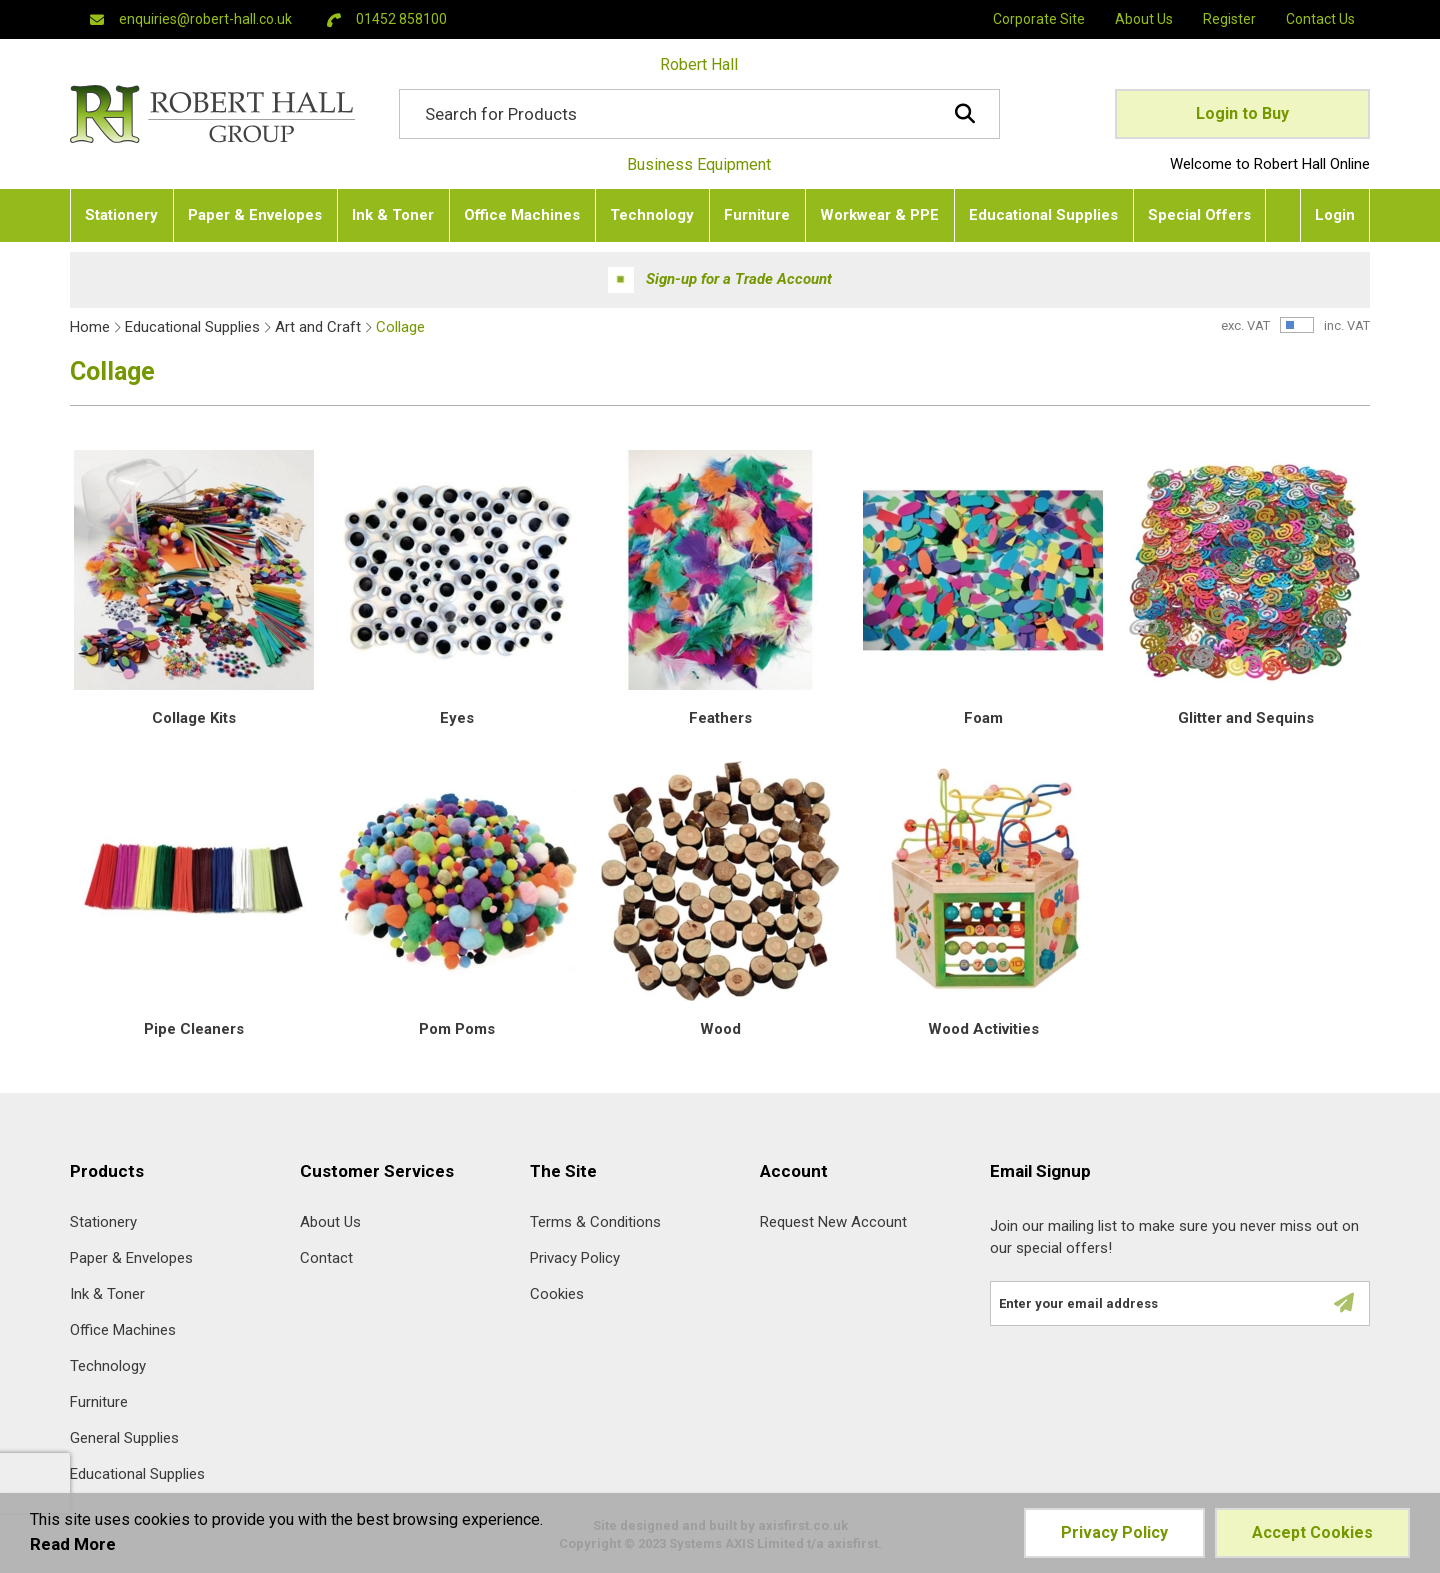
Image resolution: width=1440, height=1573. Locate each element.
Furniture (99, 1402)
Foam (983, 718)
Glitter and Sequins (1246, 718)
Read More (73, 1544)
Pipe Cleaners (194, 1029)
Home (90, 327)
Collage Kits (194, 718)
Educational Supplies (192, 327)
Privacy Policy (575, 1258)
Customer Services (377, 1171)
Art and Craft (318, 327)
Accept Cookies (1312, 1532)
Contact (326, 1258)
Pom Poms (457, 1029)
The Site (563, 1171)
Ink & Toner (107, 1294)
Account (794, 1171)
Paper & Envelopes (131, 1258)
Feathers (720, 718)
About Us (330, 1222)
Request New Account (833, 1222)
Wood (720, 1029)
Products (107, 1171)
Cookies (557, 1294)
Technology (108, 1366)
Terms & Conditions (595, 1222)
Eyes (457, 718)
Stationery (103, 1222)
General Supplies (124, 1438)
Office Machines (123, 1330)
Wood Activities (983, 1029)
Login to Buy (1242, 113)
